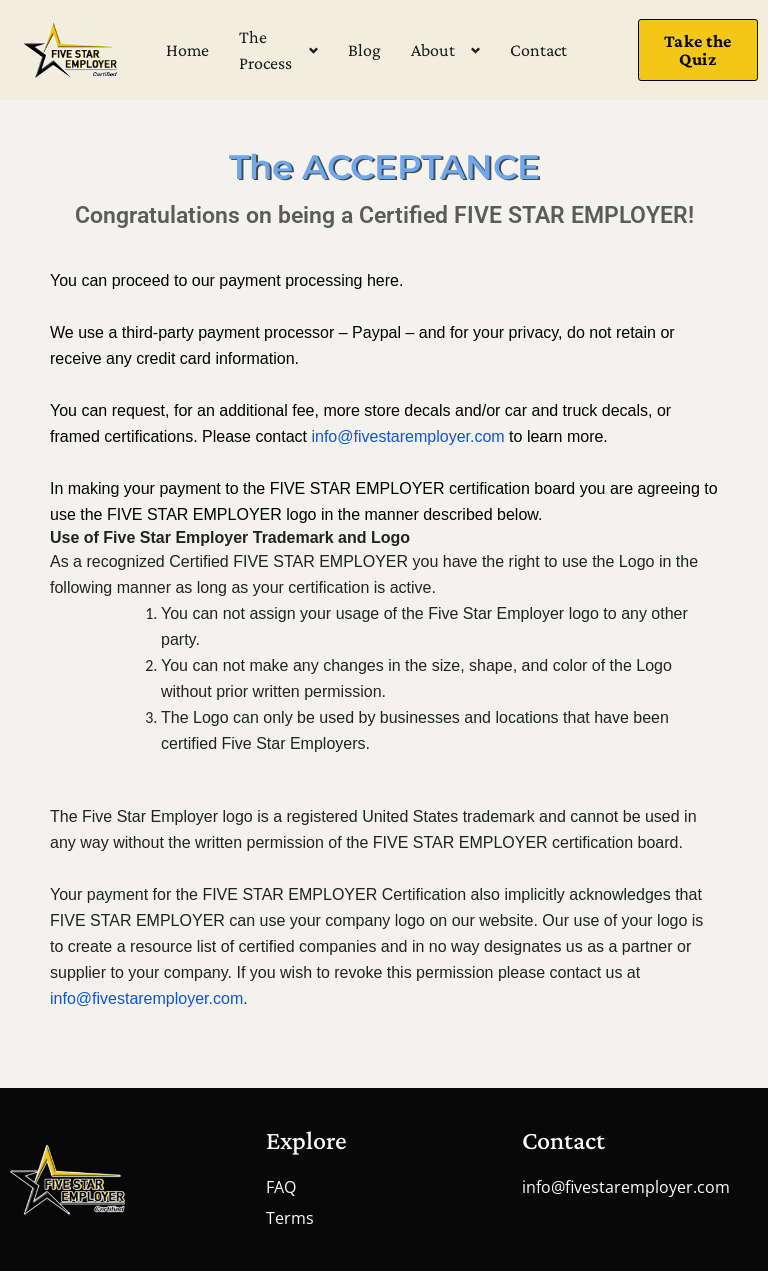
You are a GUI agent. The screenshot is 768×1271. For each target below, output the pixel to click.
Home (187, 50)
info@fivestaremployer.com (626, 1187)
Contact (538, 50)
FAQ (281, 1187)
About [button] (433, 50)
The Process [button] (265, 50)
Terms (290, 1218)
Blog (364, 50)
